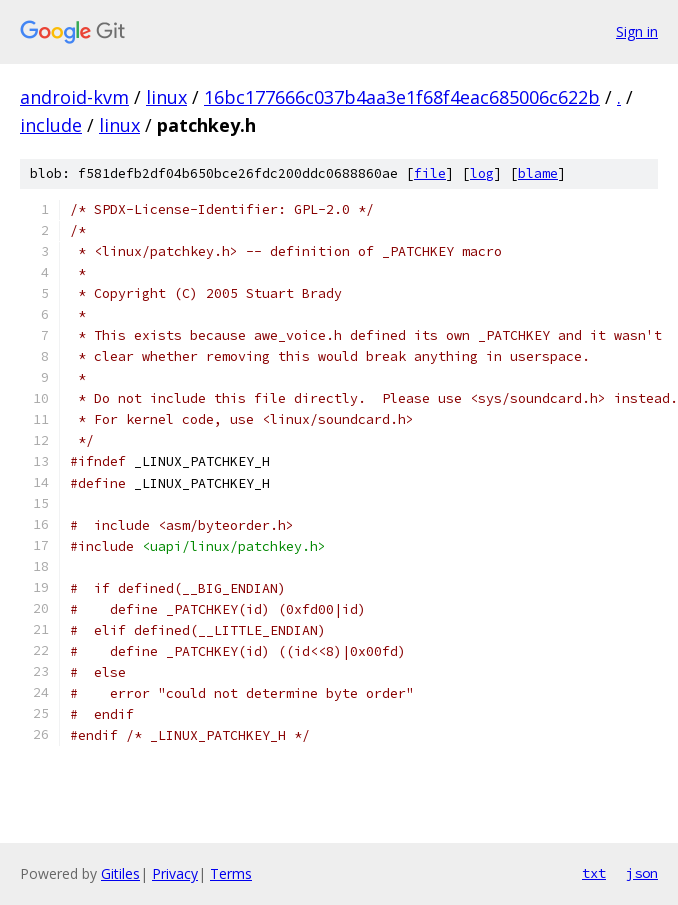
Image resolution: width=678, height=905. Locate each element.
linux (166, 97)
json (642, 873)
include (51, 125)
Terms (231, 873)
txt (594, 873)
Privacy (175, 873)
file (430, 173)
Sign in (637, 31)
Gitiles (120, 873)
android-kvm (74, 97)
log (482, 173)
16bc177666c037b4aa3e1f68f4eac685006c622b (402, 97)
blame (538, 173)
